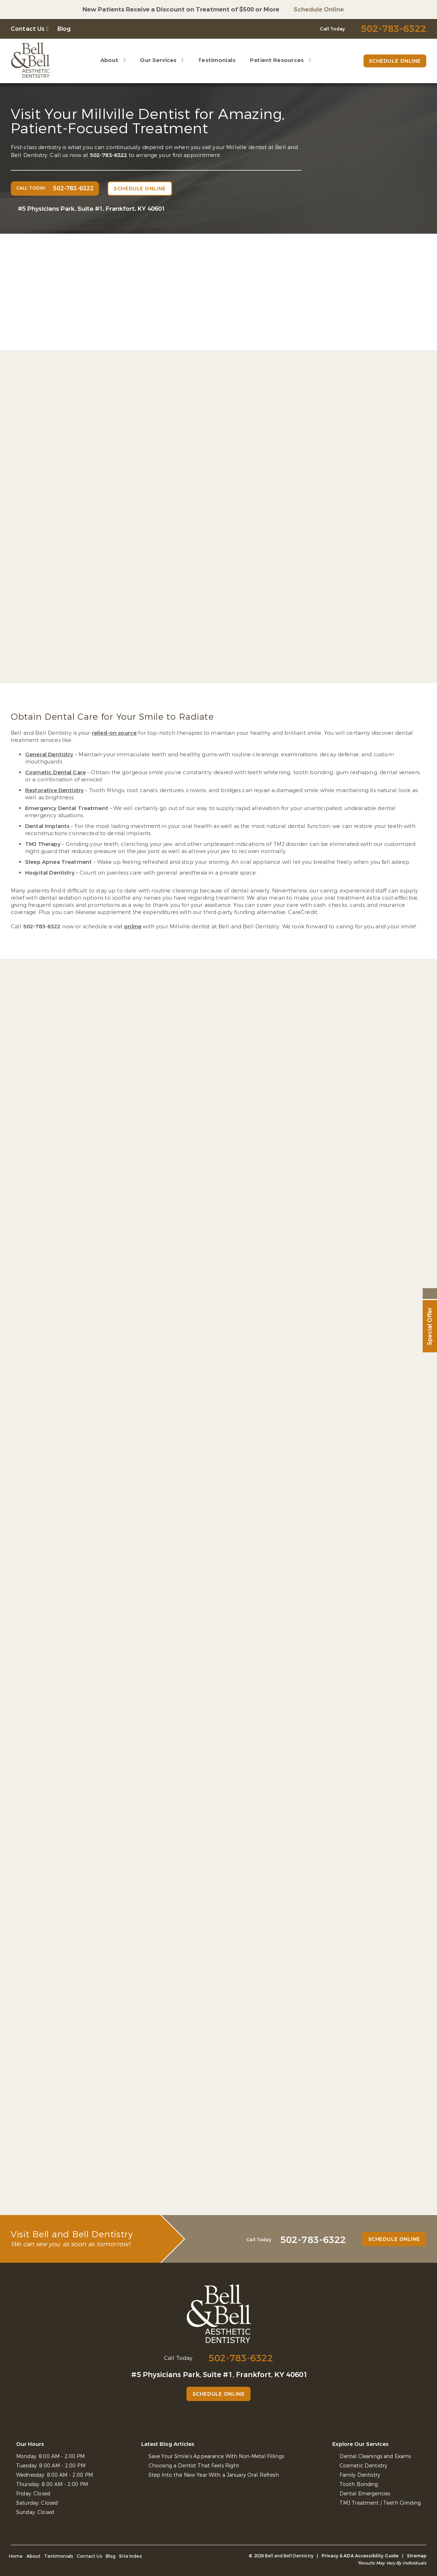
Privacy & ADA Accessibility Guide (360, 2556)
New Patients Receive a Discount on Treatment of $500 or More (180, 9)
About (109, 60)
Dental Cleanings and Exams (375, 2456)
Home (16, 2556)
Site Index (130, 2556)
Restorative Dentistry (54, 790)
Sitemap (416, 2556)
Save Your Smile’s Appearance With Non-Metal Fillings (216, 2456)
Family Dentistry (359, 2475)
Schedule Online (319, 9)
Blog (64, 29)
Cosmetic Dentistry (363, 2465)
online (132, 926)
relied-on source (114, 733)
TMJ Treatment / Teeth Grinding (380, 2503)
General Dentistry (49, 754)
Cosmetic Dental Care (55, 772)
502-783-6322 (108, 155)
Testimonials (217, 60)
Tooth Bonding (358, 2484)
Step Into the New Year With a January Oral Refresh (213, 2475)
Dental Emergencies (364, 2493)
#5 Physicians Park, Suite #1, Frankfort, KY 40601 (91, 209)
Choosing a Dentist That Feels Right (193, 2465)
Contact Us (28, 29)
